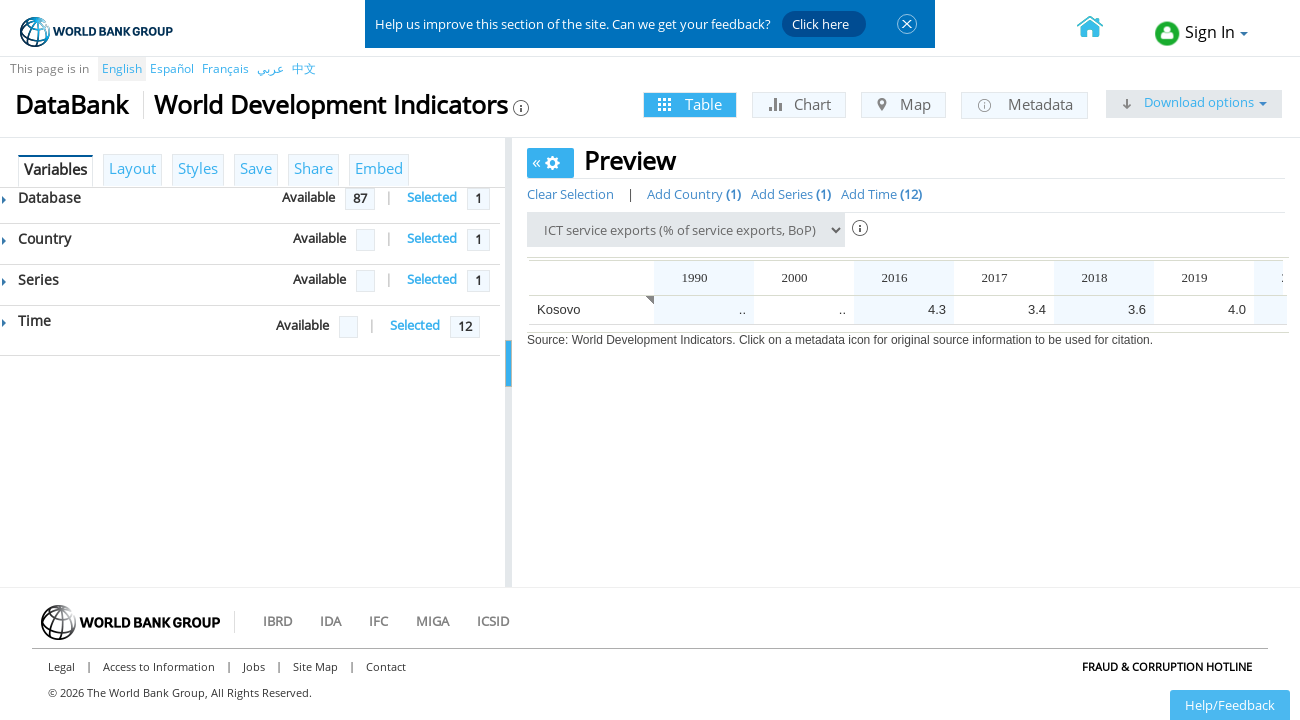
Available (308, 197)
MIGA (432, 621)
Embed (379, 168)
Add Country (694, 194)
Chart (799, 104)
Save (256, 168)
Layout (132, 168)
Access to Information (159, 666)
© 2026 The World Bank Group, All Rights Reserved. (180, 692)
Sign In (1201, 33)
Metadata (1024, 105)
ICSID (493, 621)
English (122, 68)
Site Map (315, 666)
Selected (432, 197)
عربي (270, 68)
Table (690, 104)
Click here (820, 24)
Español (172, 68)
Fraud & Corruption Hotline (1167, 666)
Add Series (791, 194)
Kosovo (558, 309)
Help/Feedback (1230, 705)
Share (313, 168)
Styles (198, 168)
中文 (304, 68)
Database (41, 197)
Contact (386, 666)
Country (36, 238)
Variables (55, 169)
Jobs (254, 666)
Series (30, 279)
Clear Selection (570, 194)
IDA (330, 621)
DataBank (71, 104)
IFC (378, 621)
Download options (1194, 102)
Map (903, 104)
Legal (61, 666)
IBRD (277, 621)
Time (26, 320)
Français (225, 68)
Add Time (881, 194)
